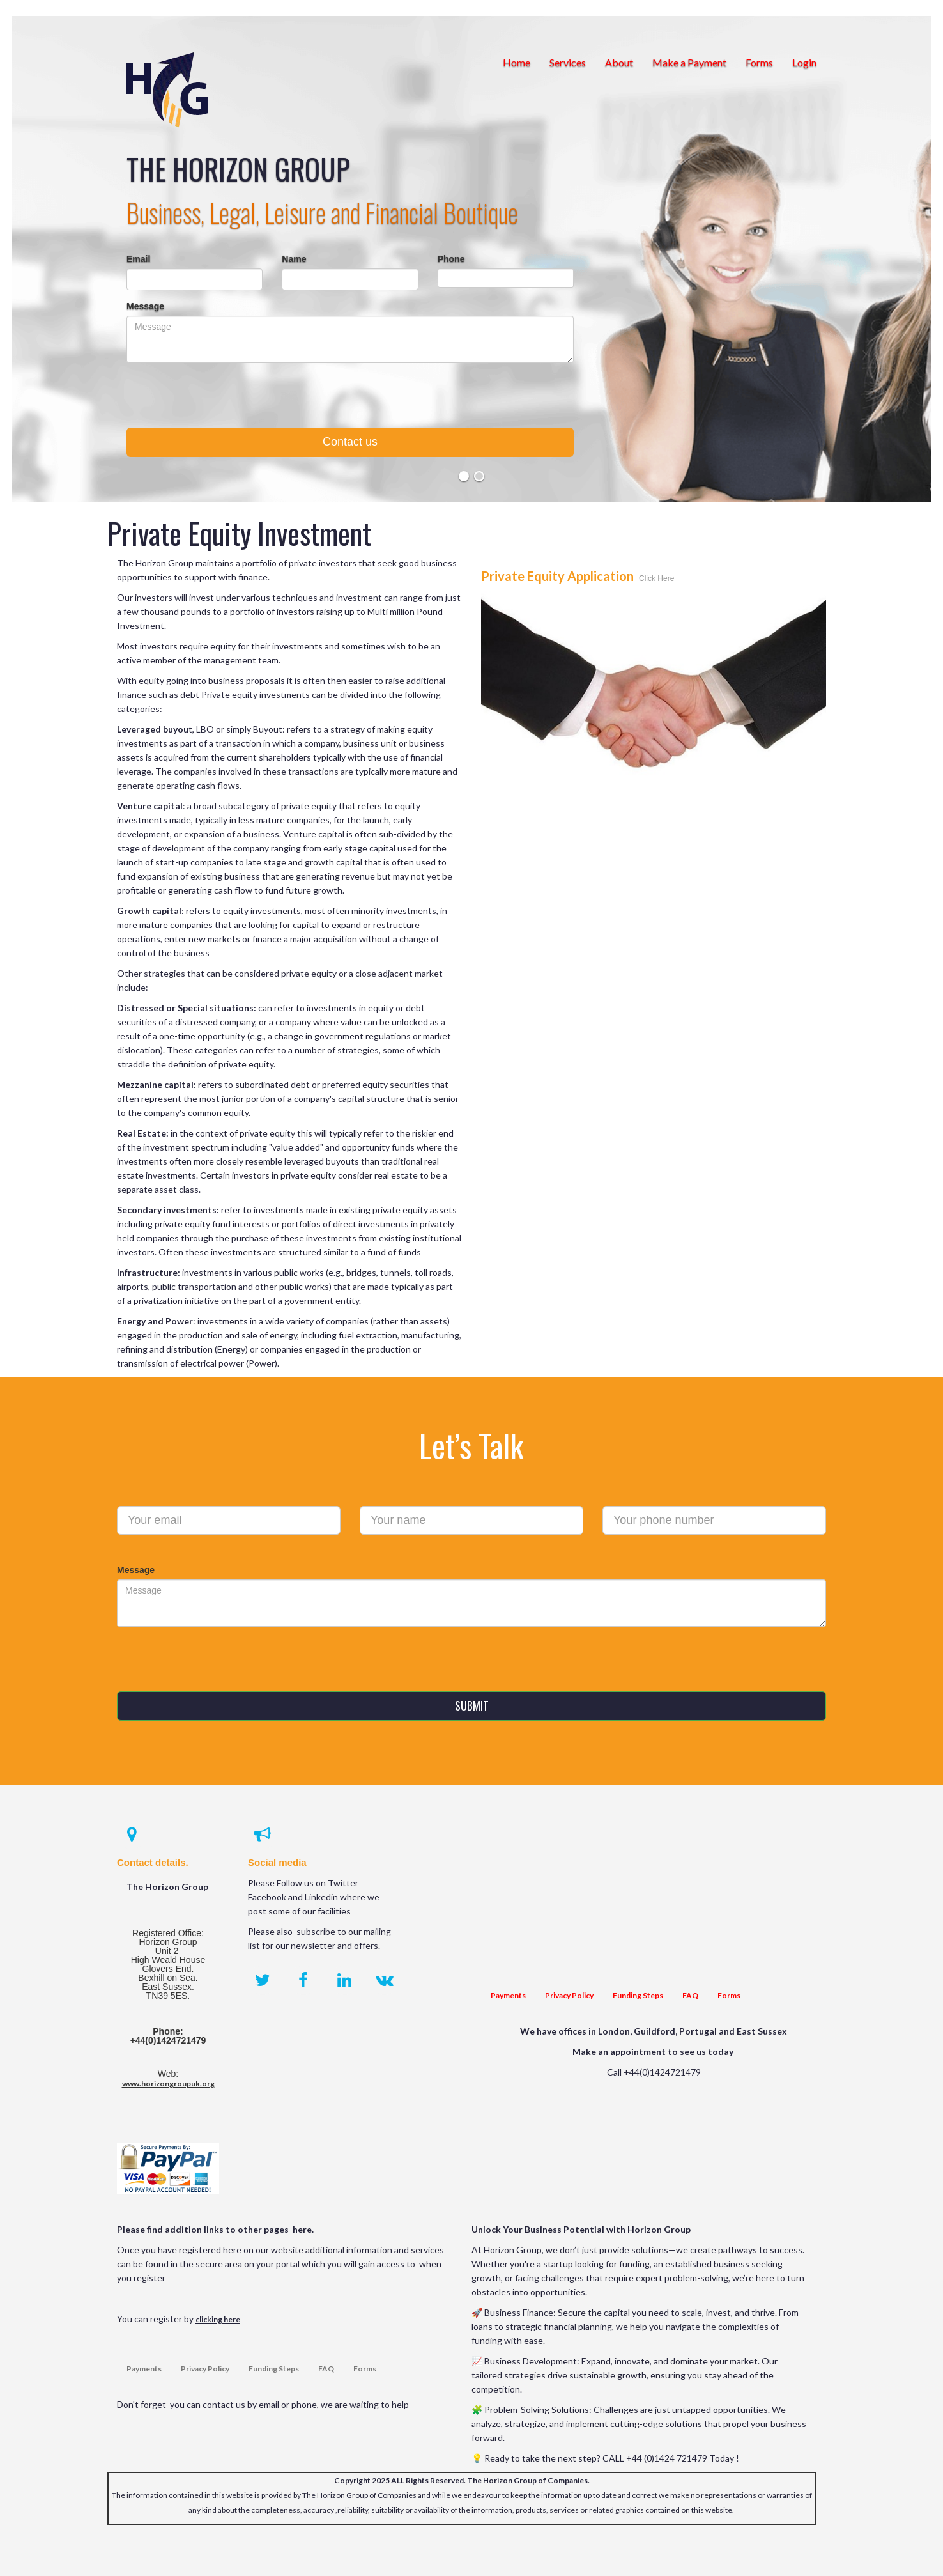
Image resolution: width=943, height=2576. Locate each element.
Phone (451, 259)
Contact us (350, 441)
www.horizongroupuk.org (168, 2083)
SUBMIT (472, 1705)
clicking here (217, 2319)
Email (138, 259)
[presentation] (350, 400)
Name (294, 259)
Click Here (656, 578)
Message (145, 306)
